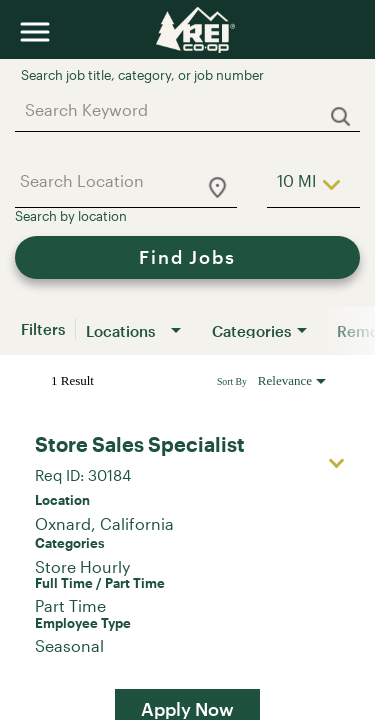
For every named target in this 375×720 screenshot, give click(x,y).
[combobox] (177, 109)
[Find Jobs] (187, 257)
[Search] (187, 257)
